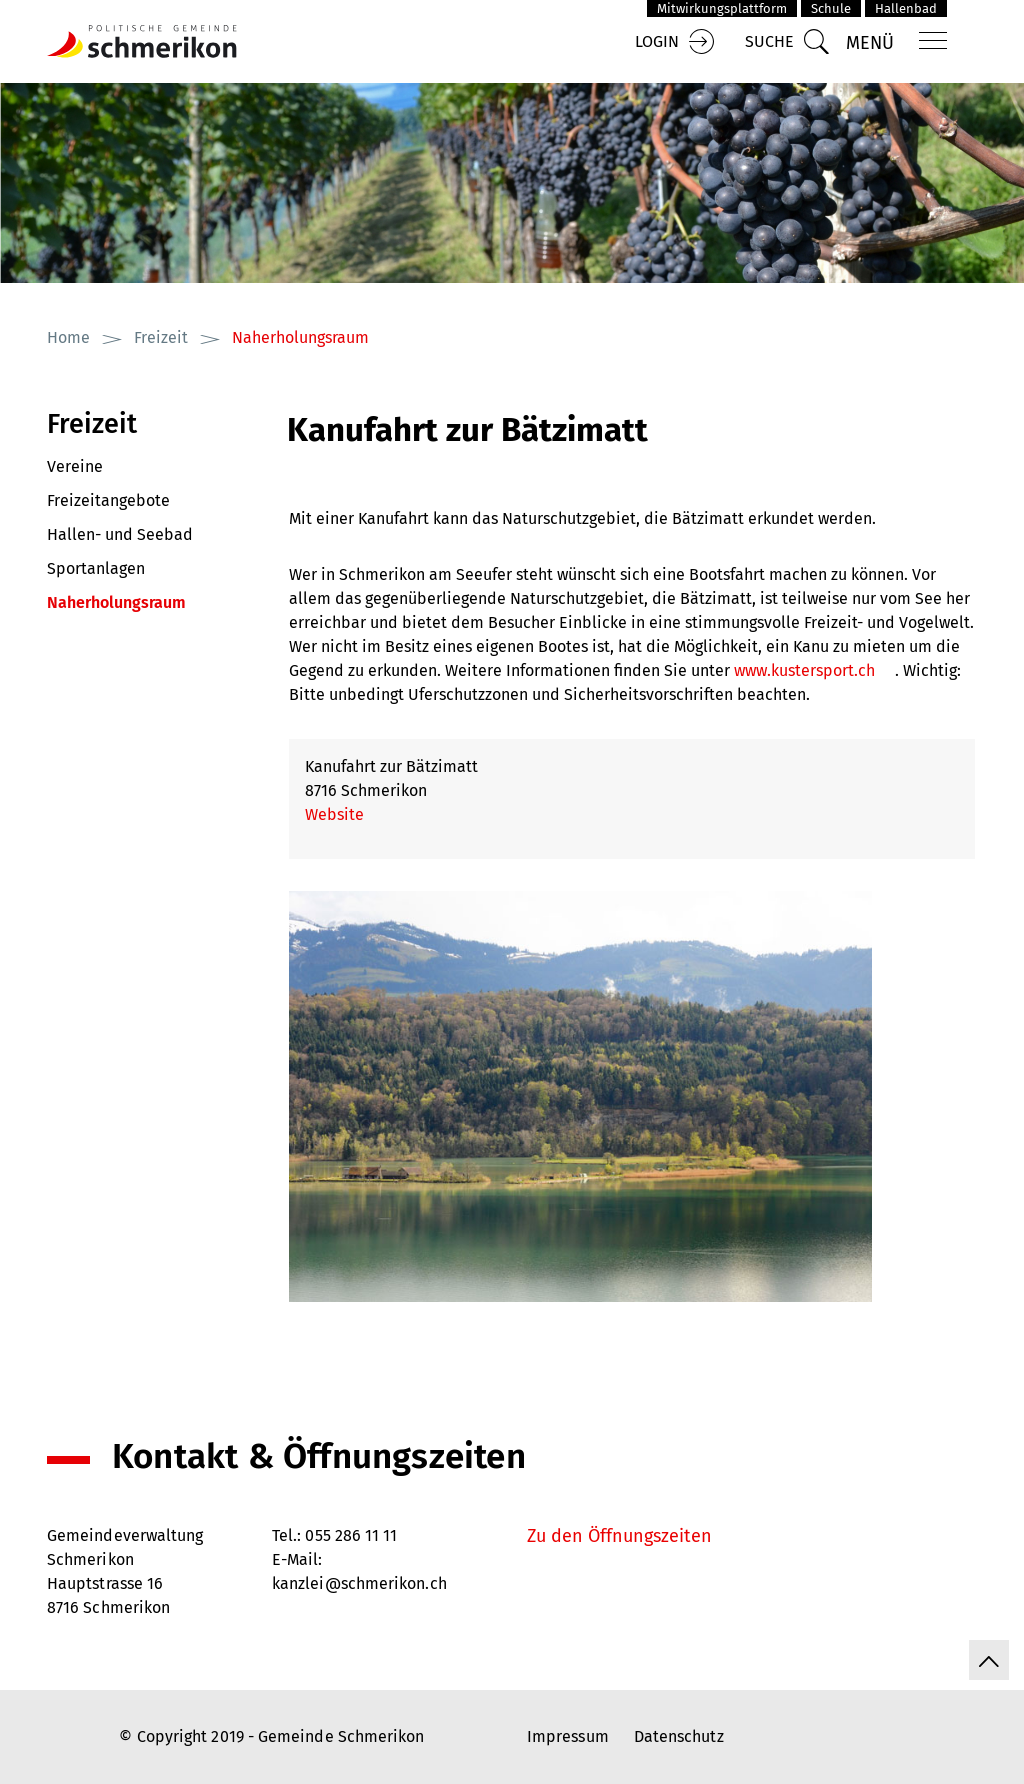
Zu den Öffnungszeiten (619, 1536)
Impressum (568, 1736)
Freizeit (92, 424)
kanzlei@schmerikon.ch (359, 1583)
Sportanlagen (96, 568)
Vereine (75, 466)
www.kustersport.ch (814, 670)
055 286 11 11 (351, 1535)
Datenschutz (679, 1736)
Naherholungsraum (152, 599)
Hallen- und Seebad (120, 534)
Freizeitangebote (108, 500)
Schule (831, 8)
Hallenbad (906, 8)
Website (344, 814)
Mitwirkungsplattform (722, 8)
